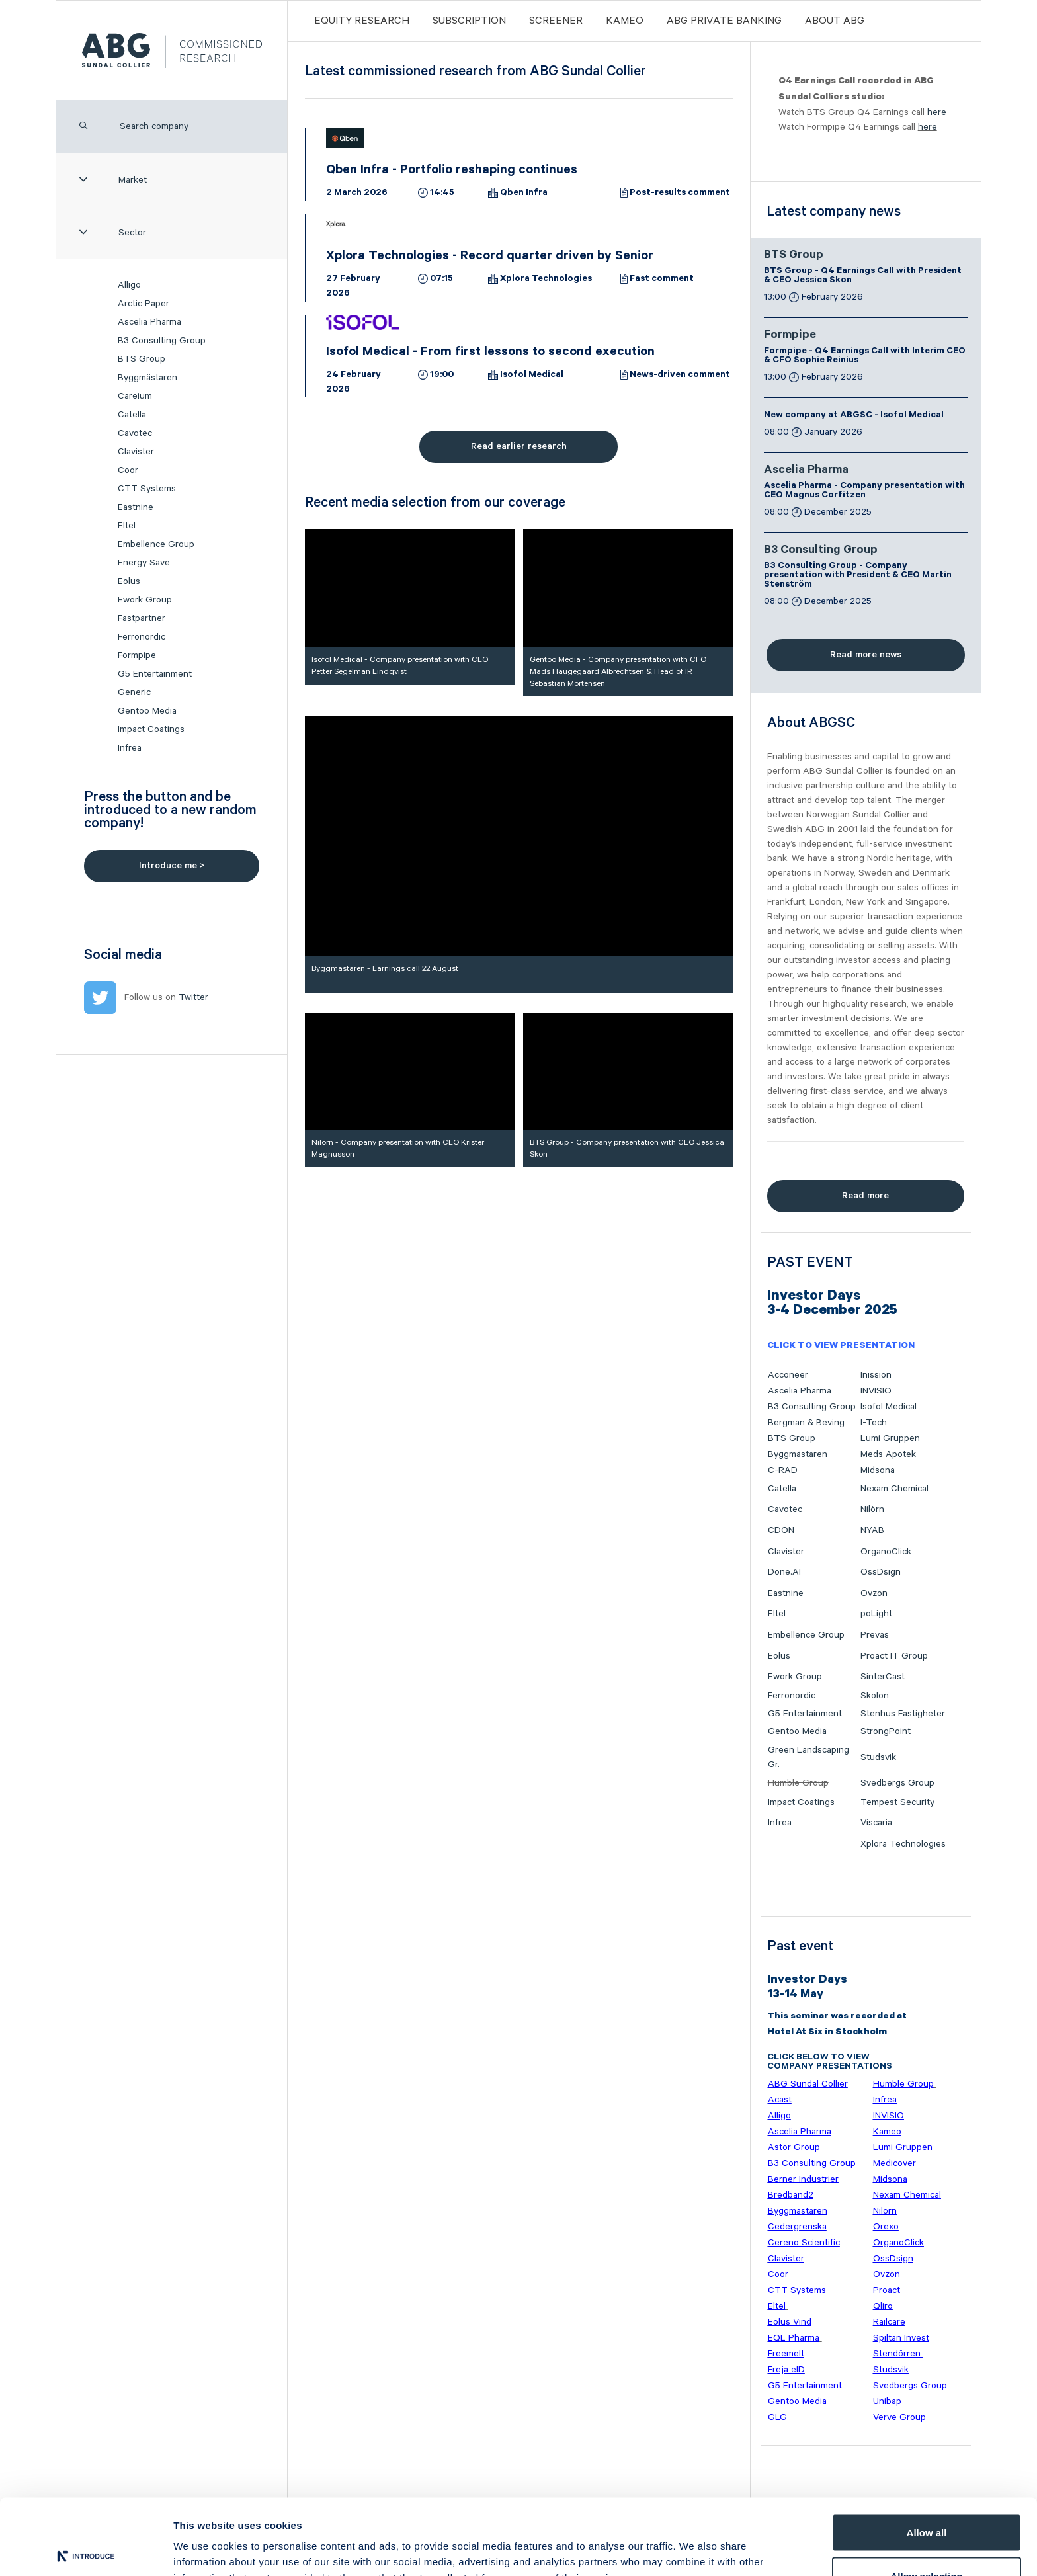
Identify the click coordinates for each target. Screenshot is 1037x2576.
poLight (876, 1613)
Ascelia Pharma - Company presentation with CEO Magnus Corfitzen (864, 491)
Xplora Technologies (546, 279)
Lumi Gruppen (890, 1438)
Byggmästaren (147, 377)
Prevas (874, 1635)
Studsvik (878, 1757)
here (936, 112)
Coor (128, 470)
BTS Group (141, 359)
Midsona (877, 1470)
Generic (134, 692)
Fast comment (662, 279)
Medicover (894, 2163)
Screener (556, 21)
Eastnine (135, 507)
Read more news (865, 654)
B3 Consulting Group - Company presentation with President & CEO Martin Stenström (858, 576)
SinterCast (882, 1676)
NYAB (872, 1530)
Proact (886, 2290)
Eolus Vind (789, 2322)
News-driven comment (680, 375)
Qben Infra (524, 193)
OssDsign (880, 1572)
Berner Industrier (803, 2179)
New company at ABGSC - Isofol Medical (854, 416)
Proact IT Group (894, 1656)
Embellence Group (156, 544)
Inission (876, 1375)
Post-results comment (680, 193)
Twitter (193, 997)
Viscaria (876, 1822)
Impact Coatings (151, 729)
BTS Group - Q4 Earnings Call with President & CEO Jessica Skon (863, 276)
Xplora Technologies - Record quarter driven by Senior (489, 257)
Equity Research (361, 21)
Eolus (129, 581)
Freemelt (786, 2353)
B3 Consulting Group (162, 340)
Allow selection (926, 2497)
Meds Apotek (888, 1454)
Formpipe (137, 655)
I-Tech (873, 1422)
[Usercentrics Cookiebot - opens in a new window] (86, 2550)
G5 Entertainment (155, 674)
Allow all (927, 2454)
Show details (694, 2542)
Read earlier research (519, 446)
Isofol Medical (531, 375)
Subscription (469, 21)
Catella (132, 414)
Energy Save (144, 563)
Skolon (874, 1695)
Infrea (130, 748)
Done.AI (784, 1572)
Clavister (136, 451)
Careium (135, 396)
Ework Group (145, 600)
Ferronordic (141, 637)
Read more (865, 1195)
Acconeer (788, 1375)
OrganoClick (885, 1551)
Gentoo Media (147, 711)
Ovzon (874, 1593)
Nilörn (872, 1509)
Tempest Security (897, 1802)
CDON (781, 1530)
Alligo (129, 285)
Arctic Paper (143, 303)
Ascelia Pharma (149, 322)
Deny (927, 2540)
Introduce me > (171, 865)
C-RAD (783, 1470)
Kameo (624, 21)
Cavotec (135, 433)
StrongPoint (885, 1731)
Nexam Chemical (894, 1488)
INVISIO (876, 1391)
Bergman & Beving (806, 1422)
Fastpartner (141, 618)
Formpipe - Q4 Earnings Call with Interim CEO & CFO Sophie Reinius (865, 356)
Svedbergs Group (897, 1783)
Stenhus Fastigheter (902, 1713)
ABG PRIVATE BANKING (724, 21)
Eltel (127, 525)
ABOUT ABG (834, 21)
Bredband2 (790, 2195)
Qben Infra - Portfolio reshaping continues (451, 171)
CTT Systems (147, 488)
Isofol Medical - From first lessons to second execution (490, 353)
